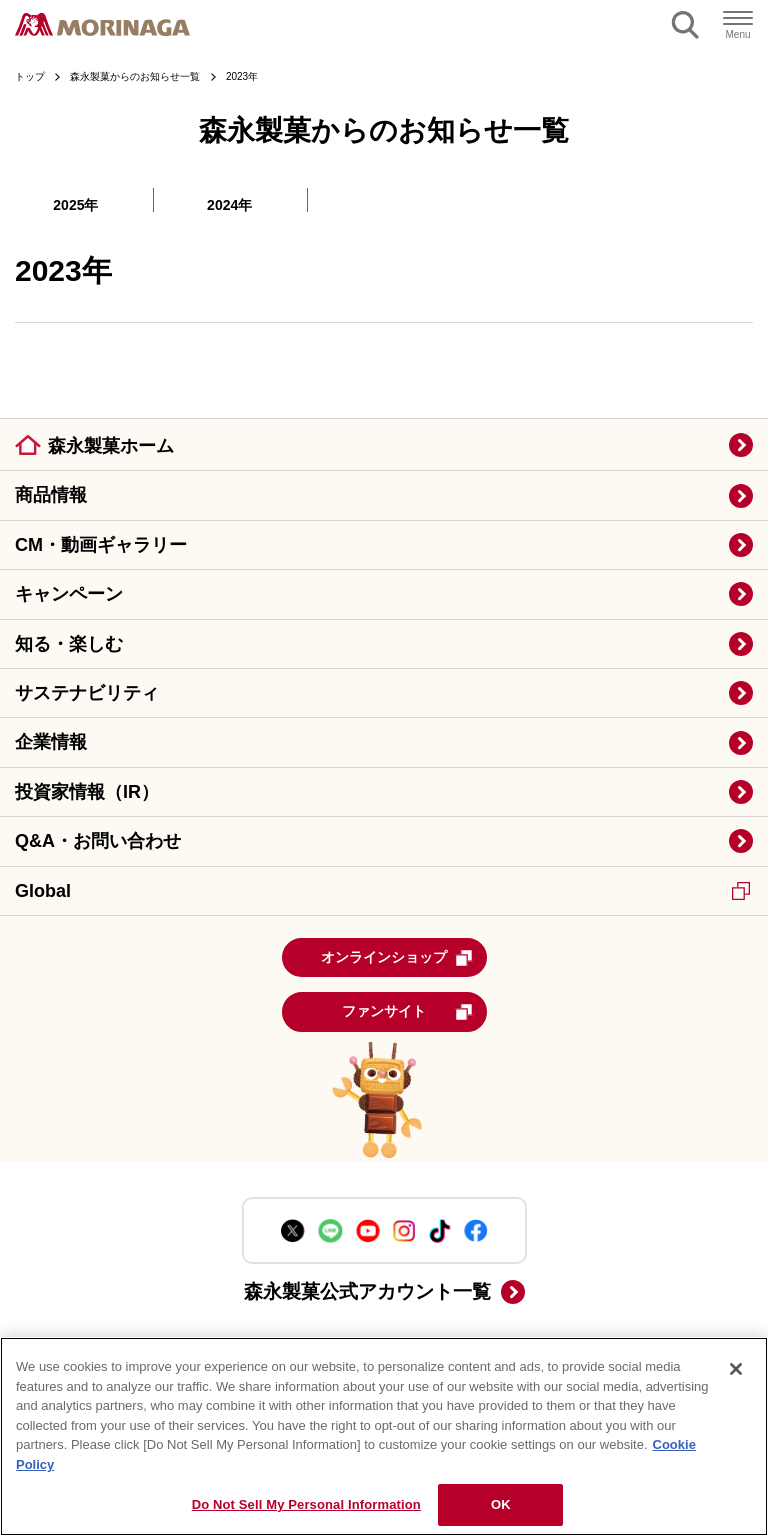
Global (382, 891)
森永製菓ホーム (111, 446)
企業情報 (51, 742)
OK (501, 1504)
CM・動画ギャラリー (101, 545)
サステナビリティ (87, 693)
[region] (384, 1436)
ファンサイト (407, 1012)
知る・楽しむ (69, 644)
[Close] (736, 1369)
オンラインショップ (397, 958)
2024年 (229, 205)
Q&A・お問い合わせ (98, 841)
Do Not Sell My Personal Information (306, 1504)
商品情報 (51, 495)
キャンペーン (69, 594)
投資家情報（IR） (87, 792)
